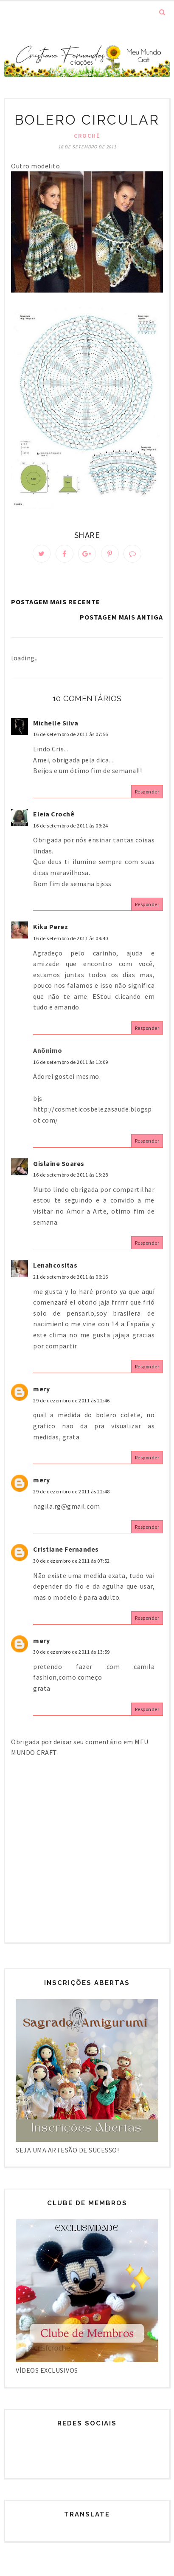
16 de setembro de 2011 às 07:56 (70, 734)
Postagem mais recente (55, 601)
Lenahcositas (55, 1265)
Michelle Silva (55, 723)
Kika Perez (50, 926)
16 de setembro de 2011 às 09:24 (70, 825)
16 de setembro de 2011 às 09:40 (70, 938)
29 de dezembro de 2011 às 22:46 (71, 1400)
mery (41, 1389)
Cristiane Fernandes (66, 1549)
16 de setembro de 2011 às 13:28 (70, 1174)
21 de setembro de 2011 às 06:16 (70, 1277)
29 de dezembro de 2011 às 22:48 (71, 1491)
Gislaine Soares (58, 1163)
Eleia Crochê (53, 814)
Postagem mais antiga (121, 617)
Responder (147, 791)
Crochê (87, 135)
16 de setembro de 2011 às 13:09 (70, 1062)
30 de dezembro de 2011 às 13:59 (71, 1652)
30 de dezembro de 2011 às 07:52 (71, 1561)
